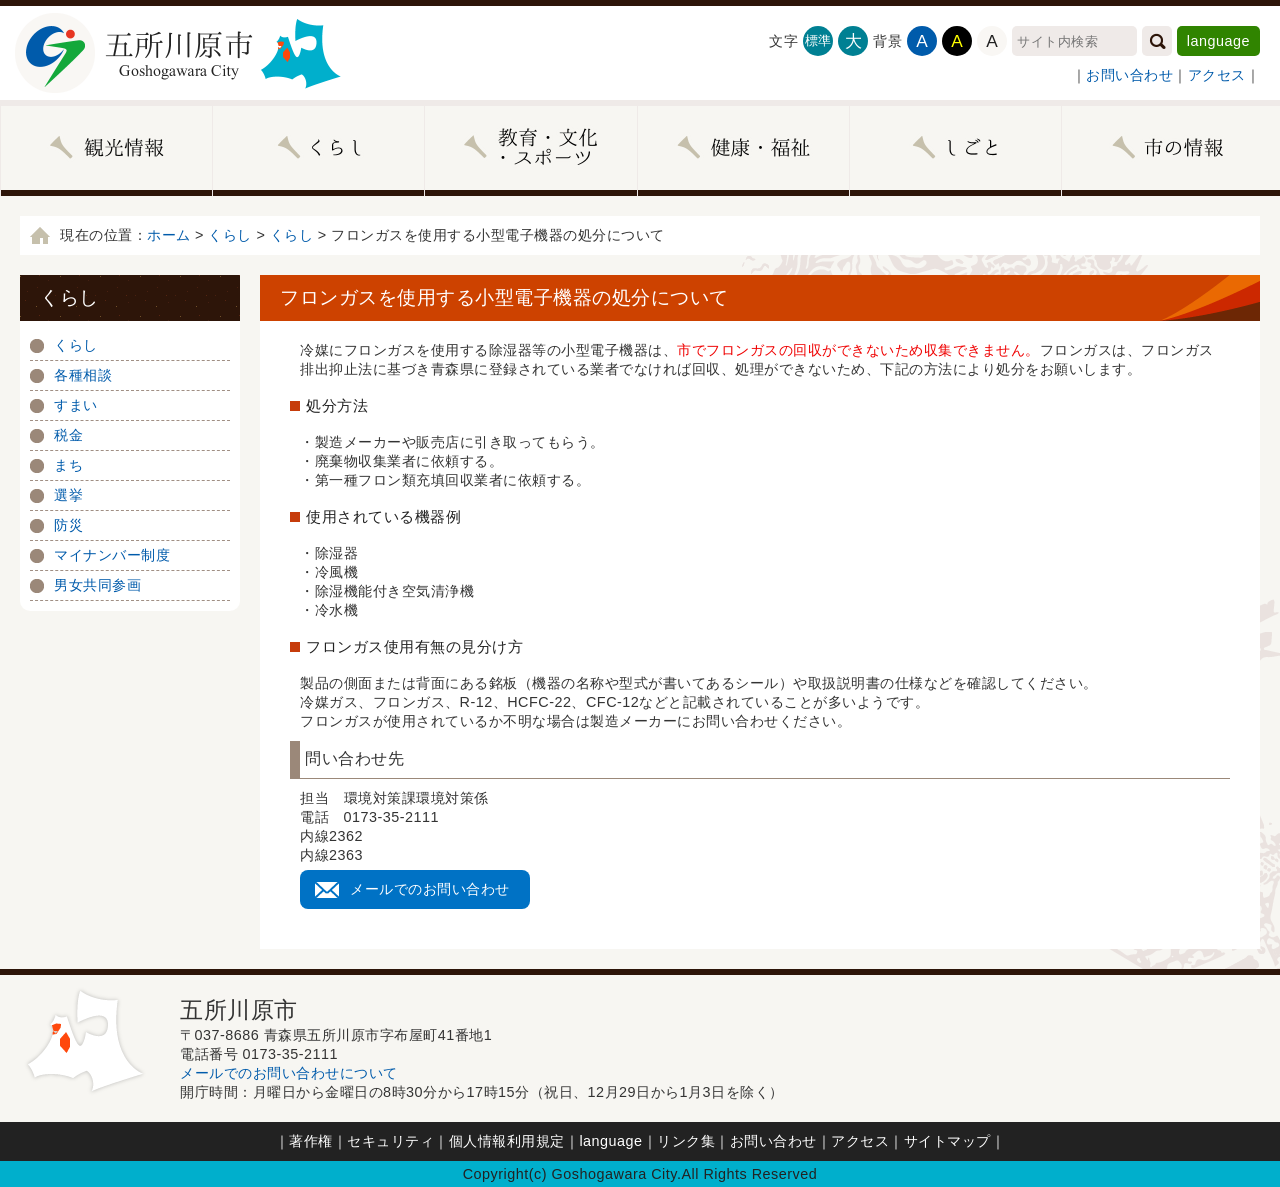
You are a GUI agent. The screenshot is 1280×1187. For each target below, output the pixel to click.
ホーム (169, 235)
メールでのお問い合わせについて (289, 1073)
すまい (76, 405)
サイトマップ (947, 1141)
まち (68, 465)
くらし (230, 235)
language (1218, 41)
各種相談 (83, 375)
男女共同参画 (97, 585)
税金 (68, 435)
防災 (68, 525)
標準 (818, 40)
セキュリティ (390, 1141)
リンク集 (686, 1141)
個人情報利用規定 (507, 1141)
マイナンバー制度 (112, 555)
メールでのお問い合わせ (430, 889)
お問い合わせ (1129, 75)
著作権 (311, 1141)
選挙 (68, 495)
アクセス (1217, 75)
